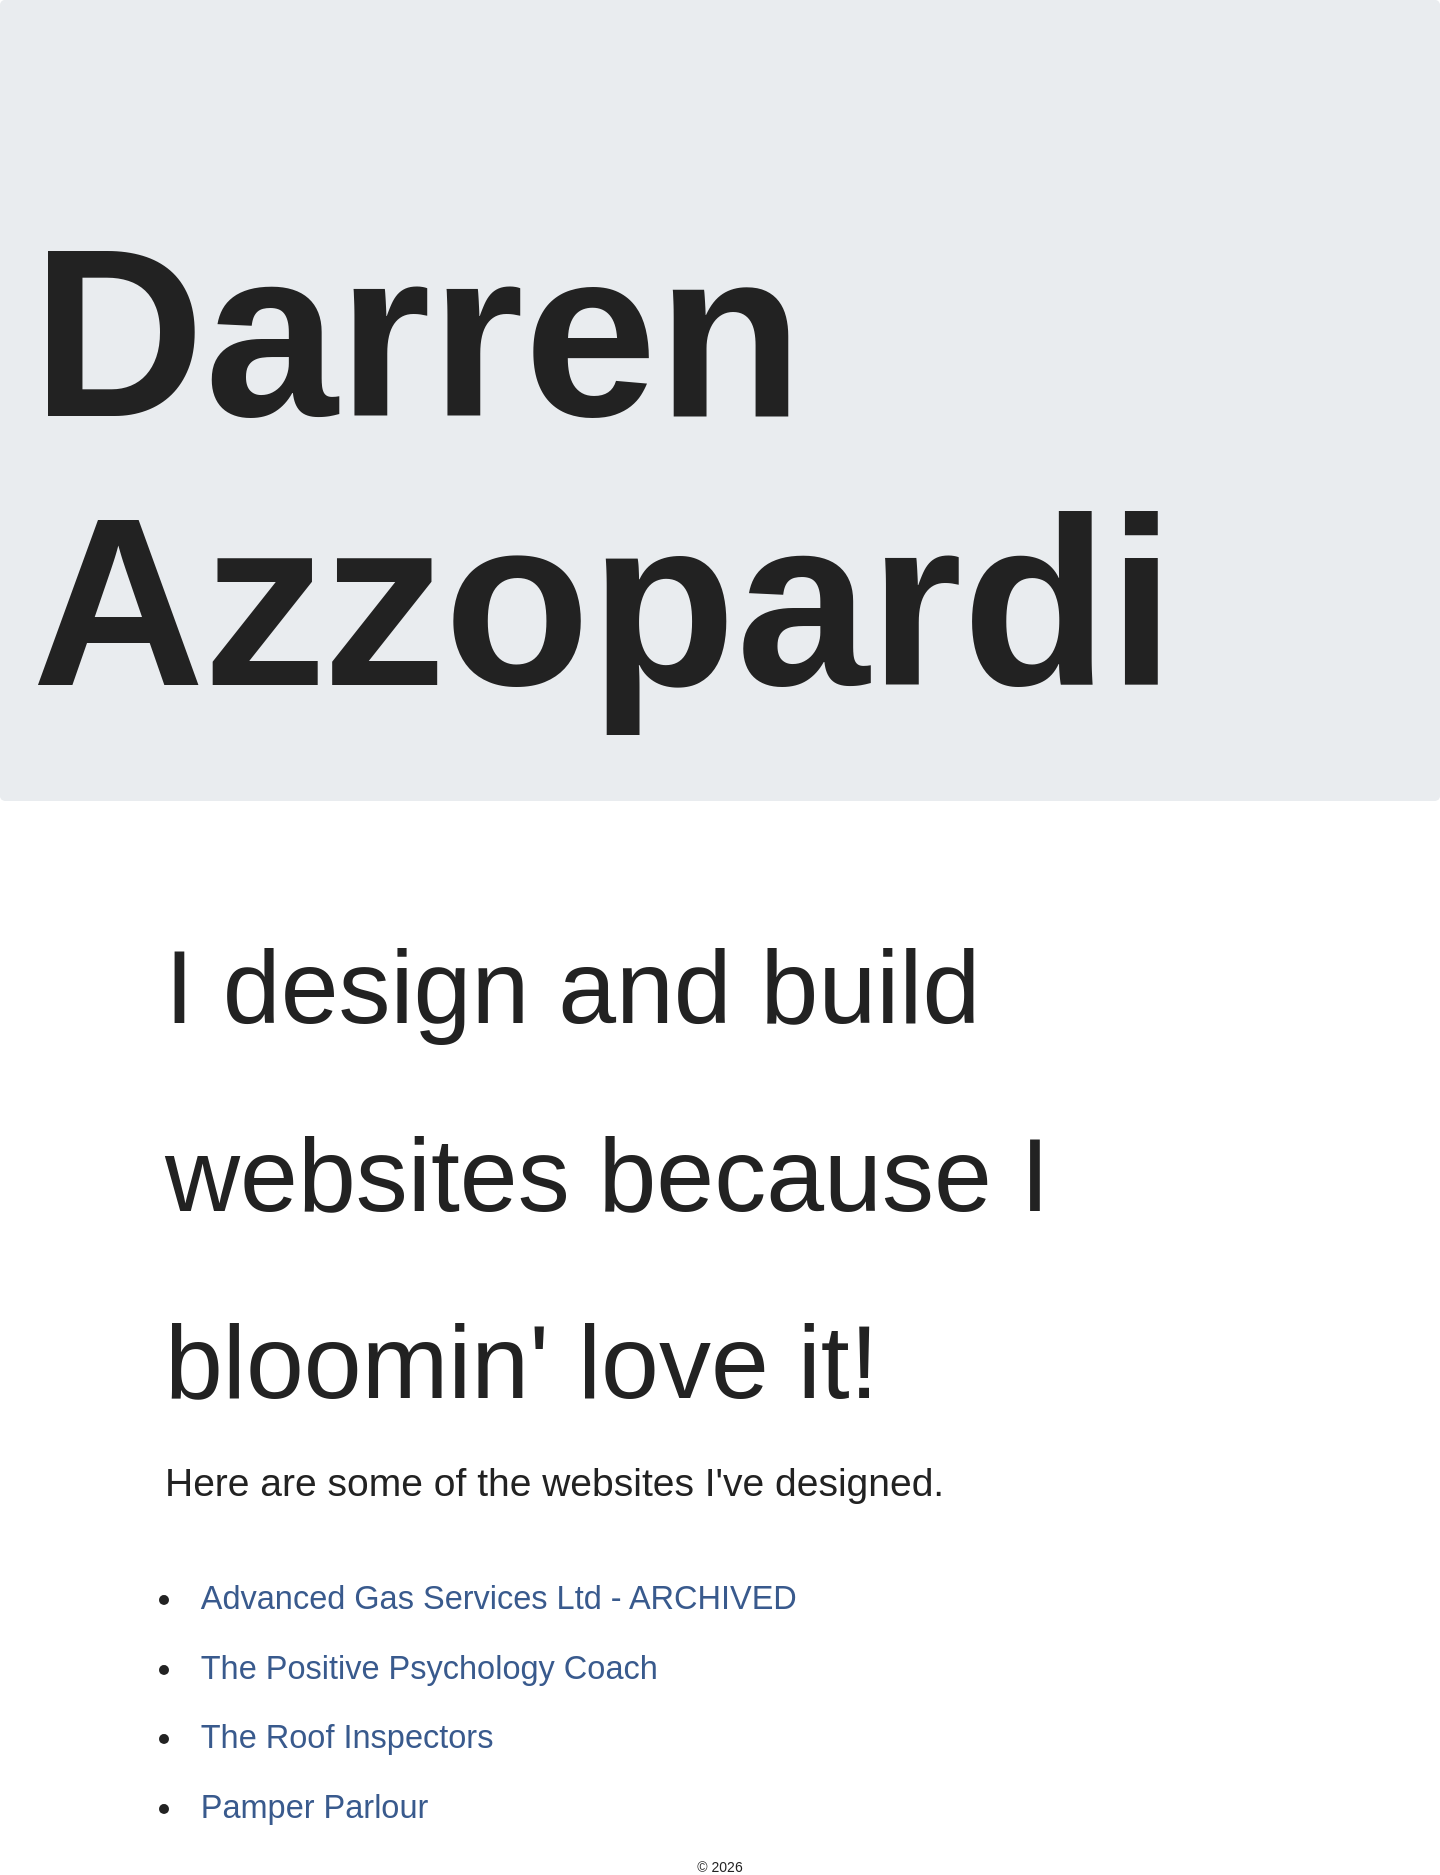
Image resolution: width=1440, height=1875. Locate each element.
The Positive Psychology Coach (429, 1668)
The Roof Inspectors (347, 1737)
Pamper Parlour (315, 1807)
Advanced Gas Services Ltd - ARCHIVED (499, 1598)
